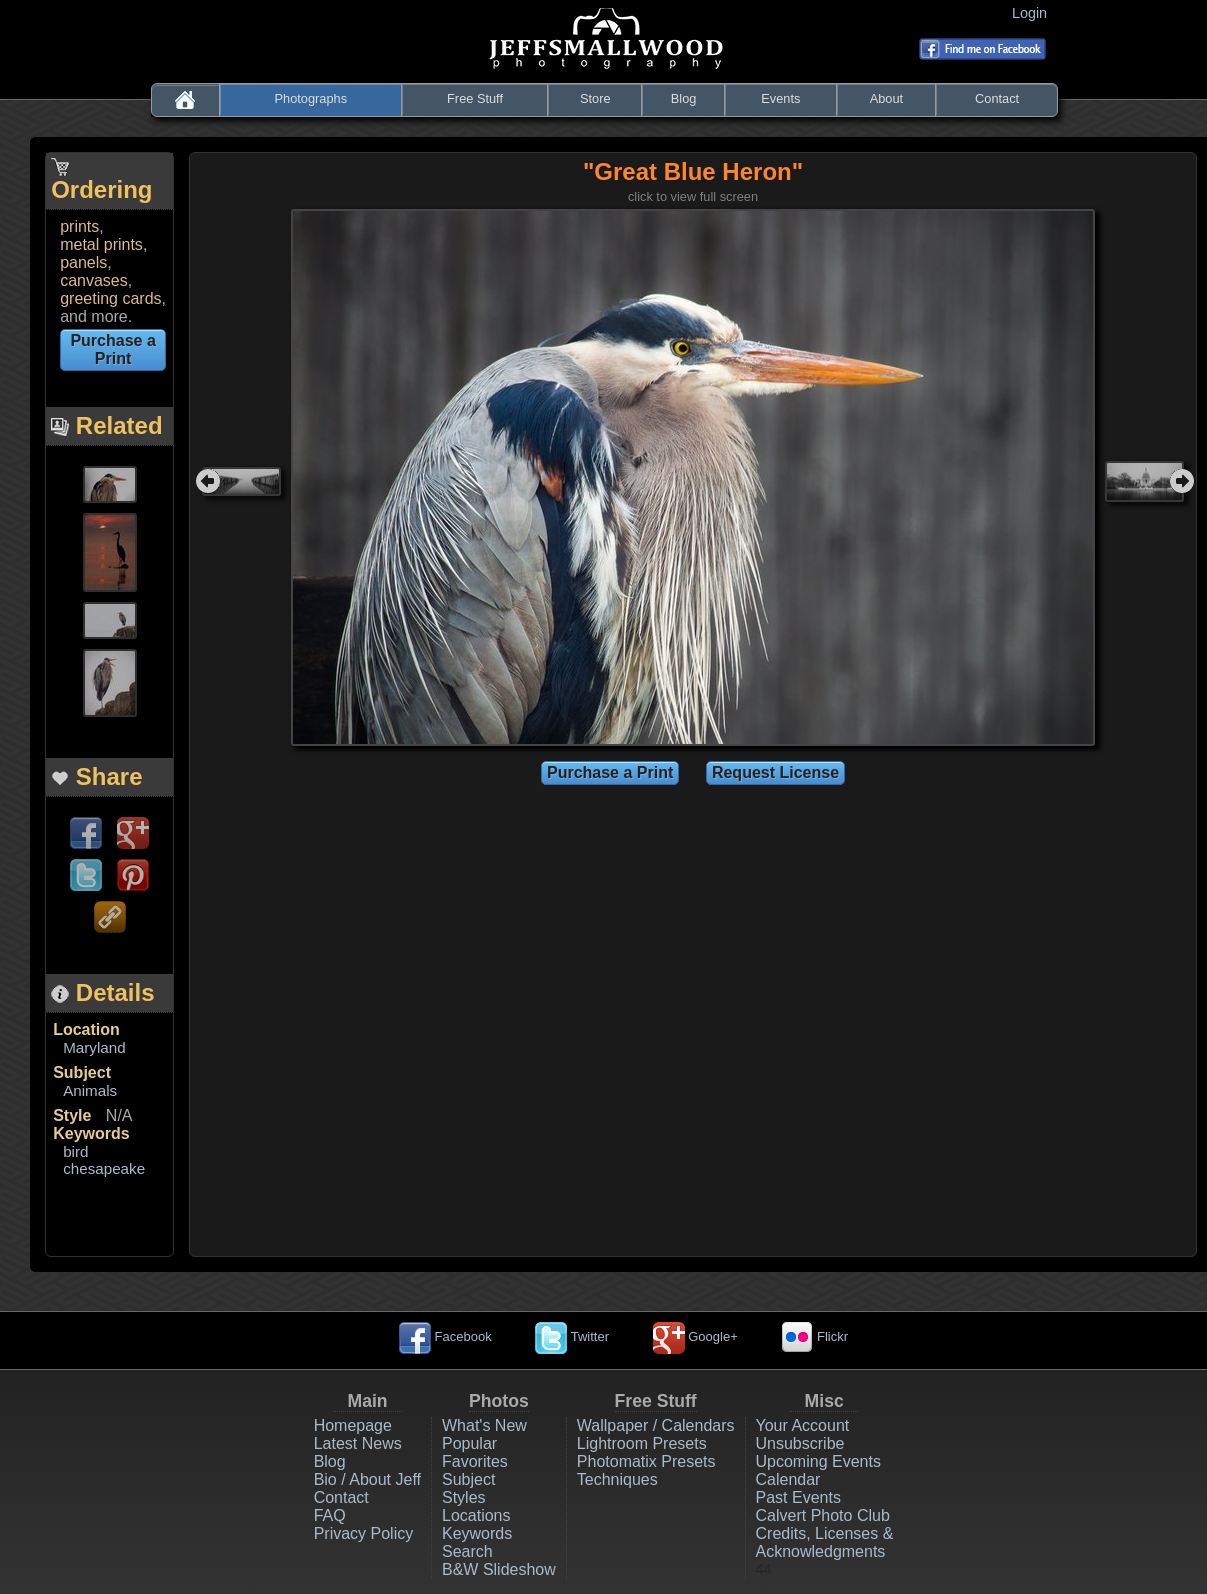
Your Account (803, 1425)
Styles (464, 1497)
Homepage (353, 1425)
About (886, 98)
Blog (684, 98)
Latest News (358, 1443)
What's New (484, 1425)
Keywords (91, 1133)
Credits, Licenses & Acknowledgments (825, 1542)
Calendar (788, 1479)
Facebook (445, 1336)
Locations (476, 1515)
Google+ (695, 1336)
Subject (82, 1072)
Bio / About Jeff (367, 1479)
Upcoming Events (818, 1461)
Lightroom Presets (642, 1443)
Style (72, 1115)
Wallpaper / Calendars (656, 1425)
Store (595, 98)
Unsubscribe (800, 1443)
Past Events (798, 1497)
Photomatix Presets (646, 1461)
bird (75, 1151)
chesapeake (104, 1168)
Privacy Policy (364, 1533)
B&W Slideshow (499, 1569)
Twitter (572, 1336)
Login (1033, 13)
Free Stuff (475, 98)
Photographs (311, 98)
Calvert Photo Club (823, 1515)
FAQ (330, 1515)
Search (467, 1551)
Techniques (617, 1479)
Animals (90, 1090)
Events (780, 98)
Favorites (475, 1461)
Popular (469, 1443)
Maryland (94, 1047)
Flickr (814, 1336)
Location (86, 1029)
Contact (997, 98)
